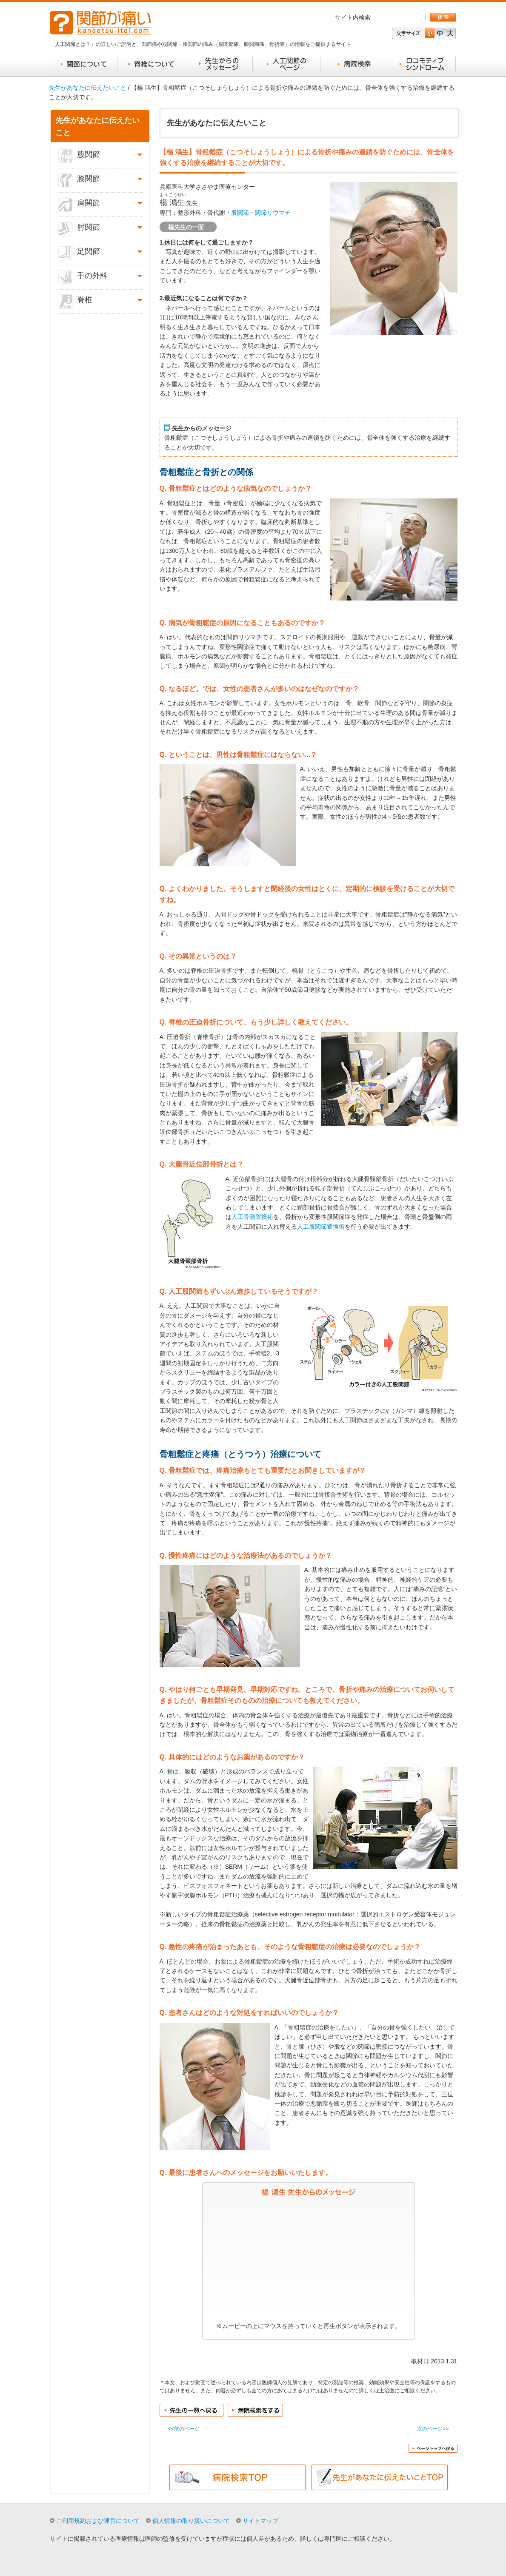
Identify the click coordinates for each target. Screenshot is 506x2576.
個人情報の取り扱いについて (191, 2520)
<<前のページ (184, 2429)
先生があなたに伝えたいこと (87, 87)
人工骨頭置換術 (252, 1216)
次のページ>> (433, 2429)
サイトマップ (260, 2520)
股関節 (240, 212)
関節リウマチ (273, 212)
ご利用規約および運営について (98, 2520)
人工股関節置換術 (321, 1226)
